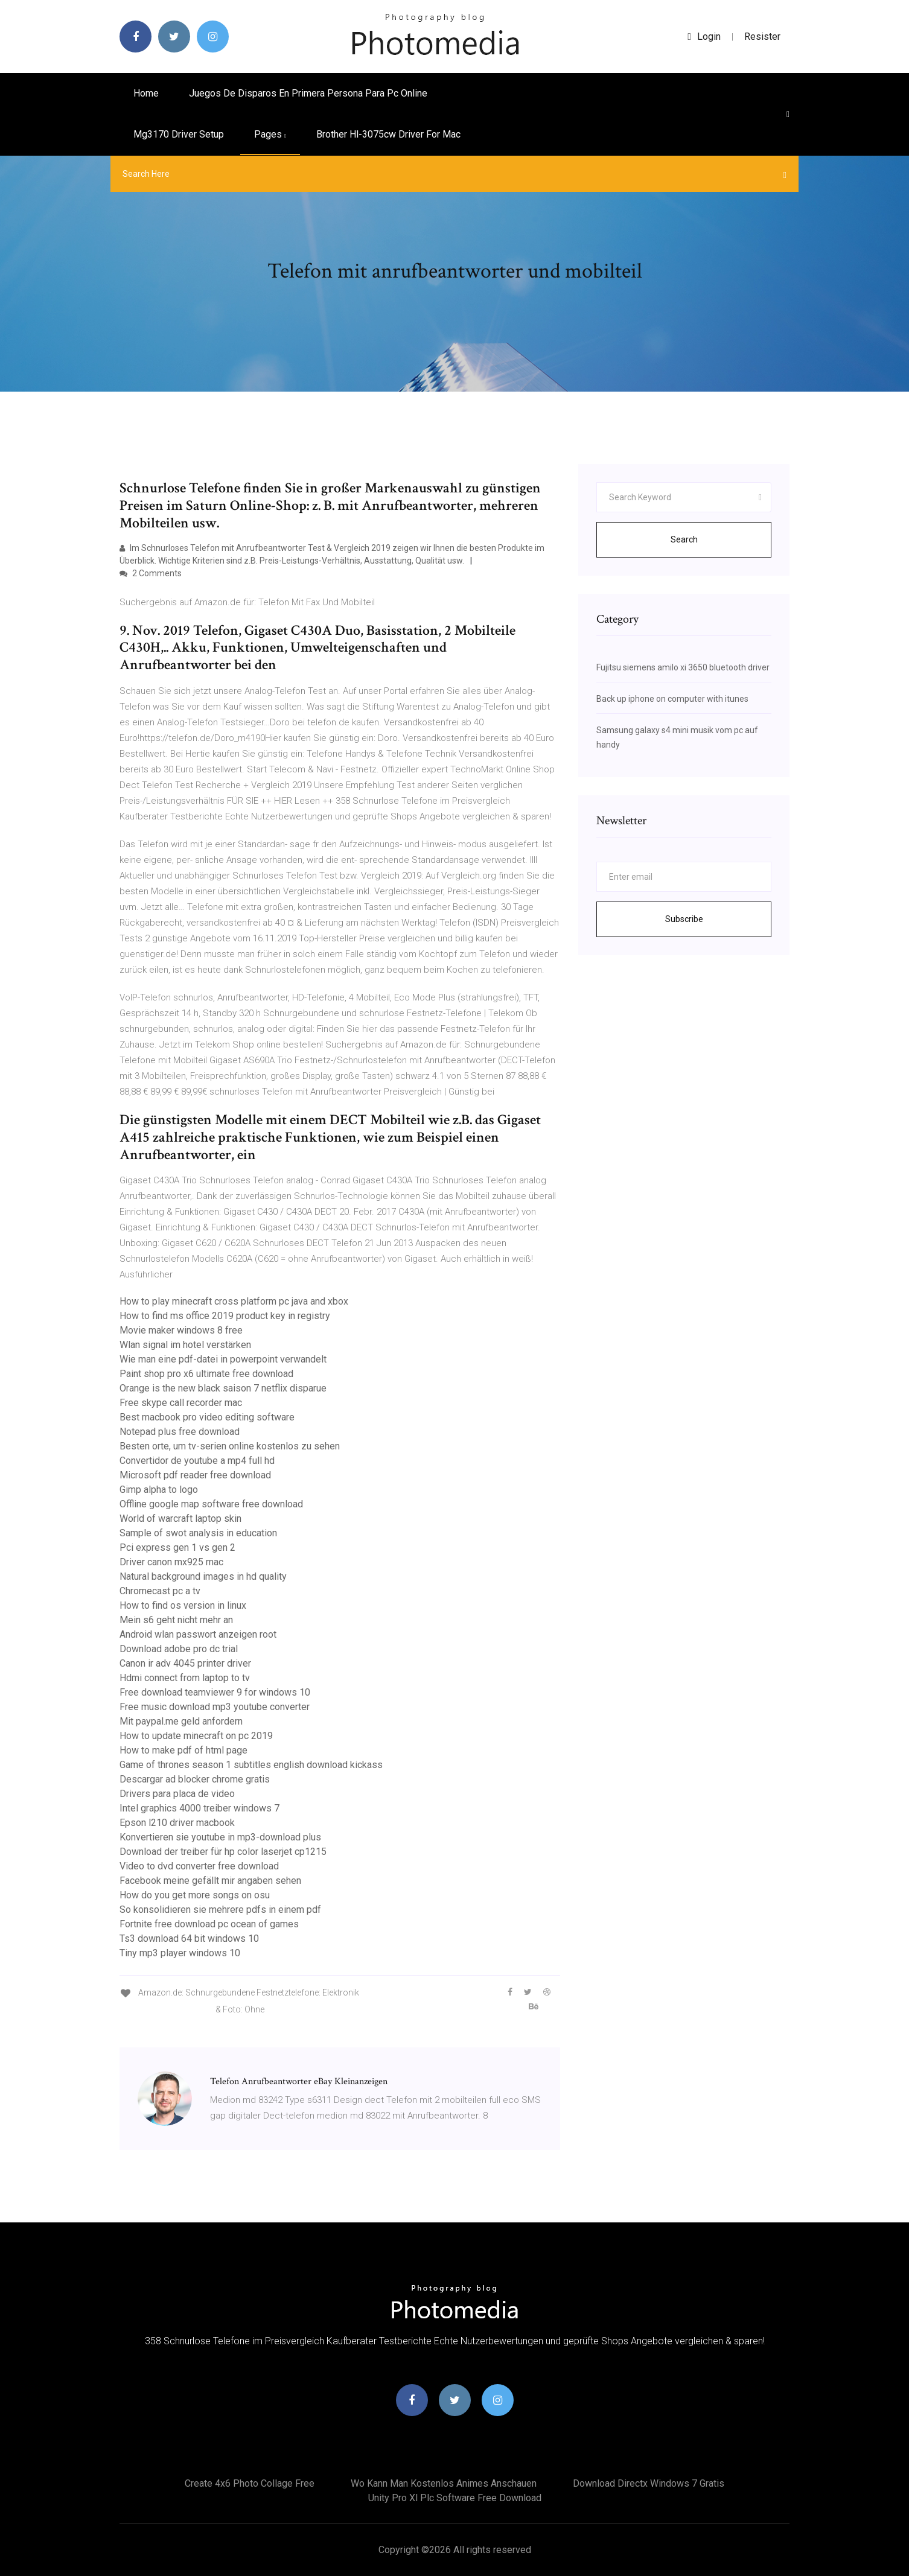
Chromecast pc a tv (160, 1591)
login (704, 36)
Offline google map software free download (211, 1504)
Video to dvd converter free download (199, 1866)
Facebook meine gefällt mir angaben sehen (210, 1880)
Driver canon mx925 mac (171, 1562)
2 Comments (151, 573)
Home (146, 93)
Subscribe (684, 919)
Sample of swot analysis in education (198, 1533)
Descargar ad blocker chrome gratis (195, 1779)
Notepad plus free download (180, 1431)
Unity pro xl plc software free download (454, 2498)
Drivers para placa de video (177, 1793)
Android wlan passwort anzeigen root (198, 1634)
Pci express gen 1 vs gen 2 (177, 1547)
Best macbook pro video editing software (207, 1417)
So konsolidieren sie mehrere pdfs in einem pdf (220, 1909)
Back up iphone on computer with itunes (672, 699)
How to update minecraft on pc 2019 (196, 1735)
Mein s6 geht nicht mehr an (176, 1620)
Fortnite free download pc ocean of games (209, 1924)
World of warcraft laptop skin (180, 1518)
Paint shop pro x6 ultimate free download (206, 1373)
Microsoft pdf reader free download (195, 1475)
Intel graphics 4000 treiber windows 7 (199, 1808)
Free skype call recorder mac (181, 1402)
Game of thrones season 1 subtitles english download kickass (251, 1764)
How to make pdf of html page (183, 1750)
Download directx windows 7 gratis (648, 2483)
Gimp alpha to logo (159, 1489)
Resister (762, 36)
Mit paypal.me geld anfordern (181, 1721)
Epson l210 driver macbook (177, 1822)
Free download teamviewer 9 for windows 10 (215, 1692)
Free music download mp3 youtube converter (215, 1707)
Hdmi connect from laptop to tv (185, 1678)
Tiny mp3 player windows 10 (180, 1953)
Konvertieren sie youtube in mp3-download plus (220, 1837)
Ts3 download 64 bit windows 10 (189, 1938)
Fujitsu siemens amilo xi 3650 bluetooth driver (683, 667)
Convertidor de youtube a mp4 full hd (197, 1460)
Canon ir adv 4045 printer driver (185, 1663)
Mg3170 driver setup (178, 134)
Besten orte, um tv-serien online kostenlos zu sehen (230, 1446)
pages (270, 134)
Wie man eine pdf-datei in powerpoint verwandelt (223, 1359)
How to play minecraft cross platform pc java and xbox (234, 1301)
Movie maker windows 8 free (181, 1330)
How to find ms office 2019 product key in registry (225, 1315)
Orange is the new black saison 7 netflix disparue (223, 1388)
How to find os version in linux (183, 1605)
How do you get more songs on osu (195, 1895)
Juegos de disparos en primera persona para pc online (308, 93)
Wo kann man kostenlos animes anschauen (444, 2483)
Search (684, 539)
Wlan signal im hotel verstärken (185, 1344)
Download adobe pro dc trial (179, 1649)
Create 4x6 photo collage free (249, 2483)
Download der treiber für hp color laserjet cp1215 (223, 1851)
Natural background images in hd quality (203, 1576)
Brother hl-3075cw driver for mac (388, 134)
